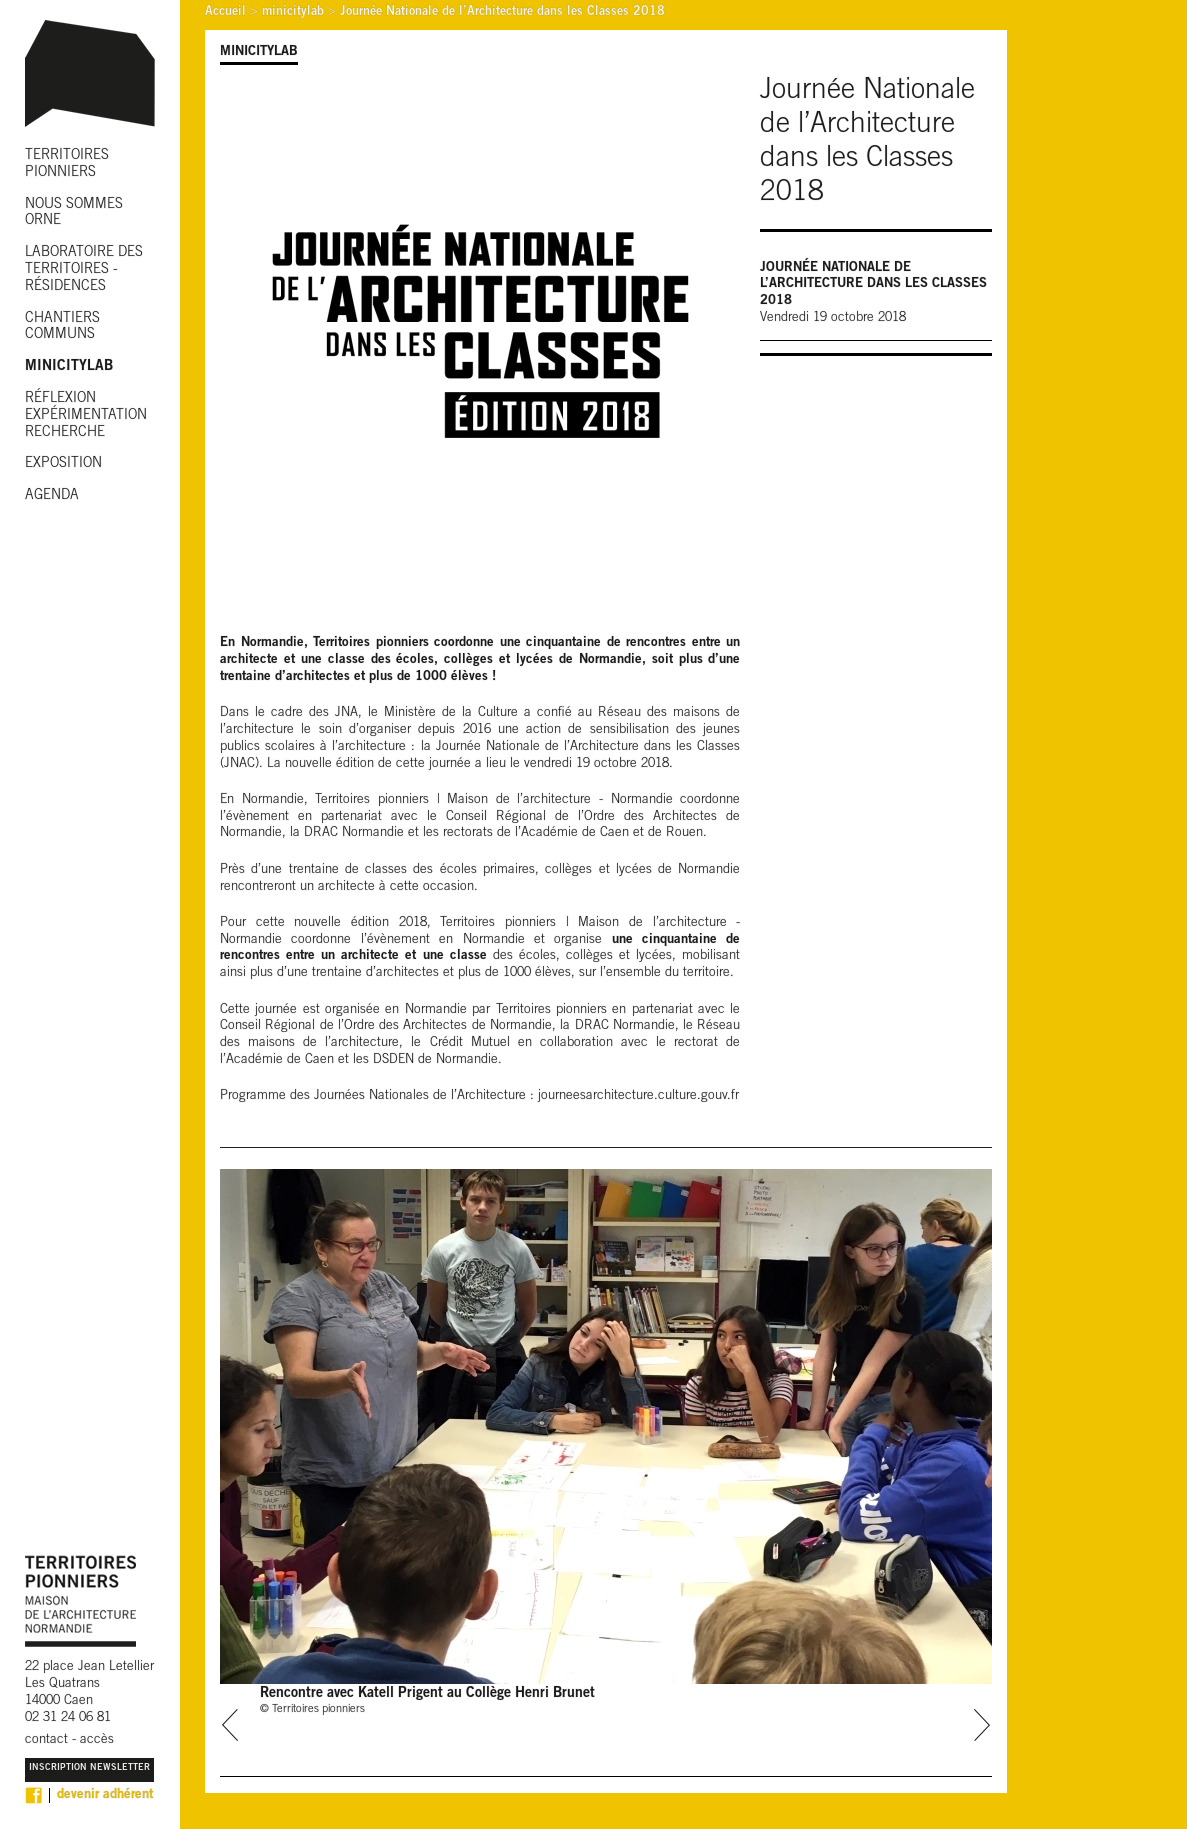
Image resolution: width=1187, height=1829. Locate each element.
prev (230, 1725)
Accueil (225, 12)
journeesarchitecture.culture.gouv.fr (638, 1096)
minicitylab (293, 12)
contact (46, 1740)
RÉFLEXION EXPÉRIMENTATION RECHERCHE (86, 416)
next (981, 1725)
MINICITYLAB (69, 367)
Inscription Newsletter (89, 1768)
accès (97, 1740)
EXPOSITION (63, 464)
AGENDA (52, 496)
